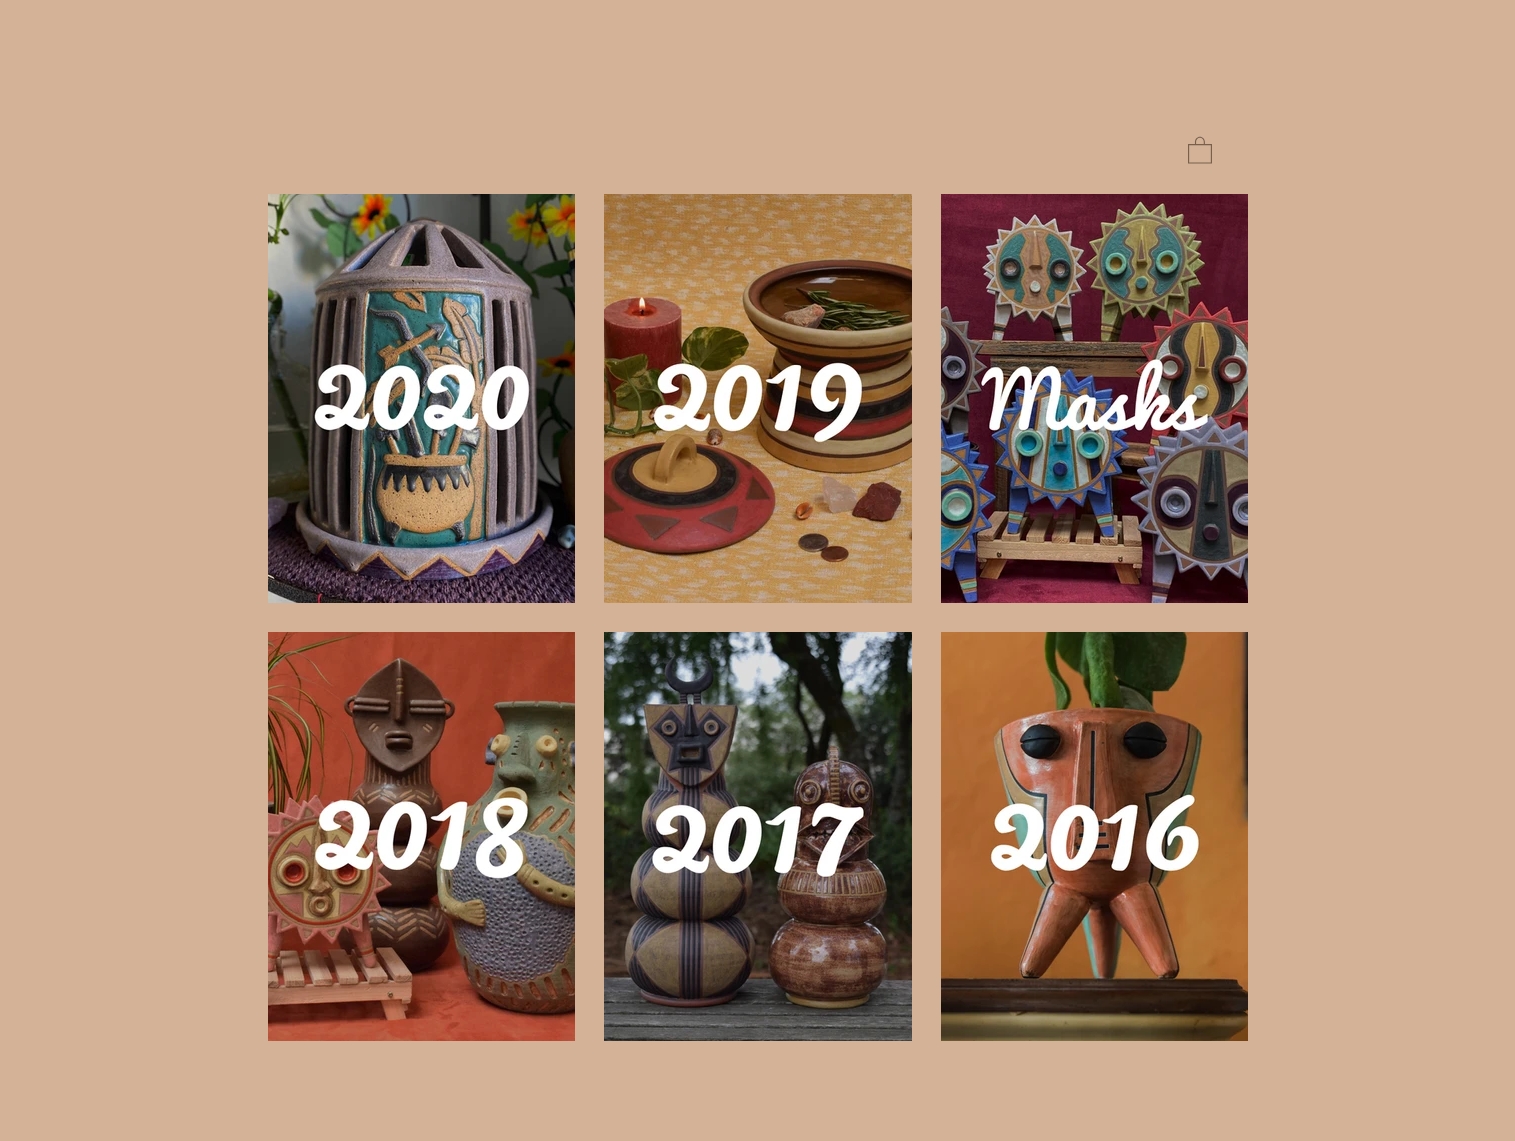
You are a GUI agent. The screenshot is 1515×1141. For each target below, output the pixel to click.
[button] (1200, 149)
